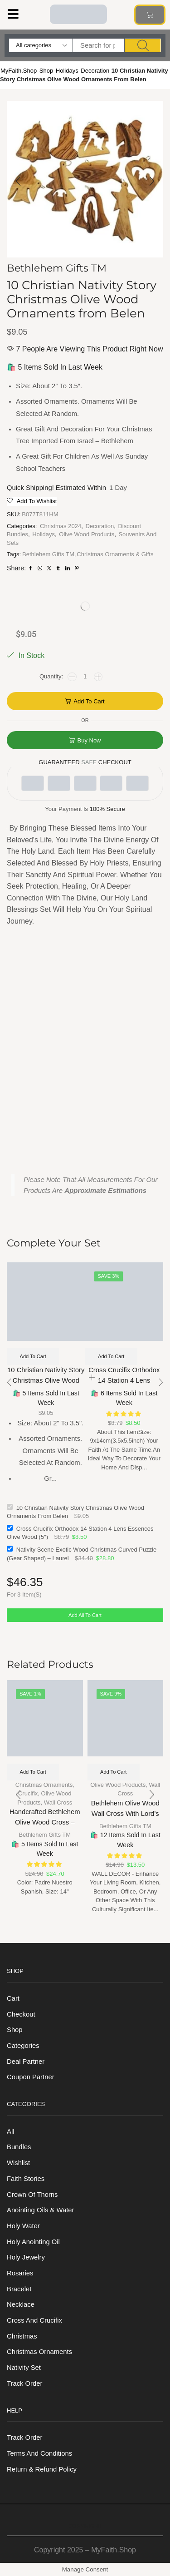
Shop (46, 70)
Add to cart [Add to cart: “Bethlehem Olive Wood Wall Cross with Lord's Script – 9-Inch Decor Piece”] (113, 1772)
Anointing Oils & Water (40, 2210)
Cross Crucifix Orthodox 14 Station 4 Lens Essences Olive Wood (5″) (124, 1380)
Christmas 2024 (60, 526)
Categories (23, 2045)
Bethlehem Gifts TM (48, 554)
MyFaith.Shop (18, 70)
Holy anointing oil (33, 2241)
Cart (13, 1998)
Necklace (20, 2304)
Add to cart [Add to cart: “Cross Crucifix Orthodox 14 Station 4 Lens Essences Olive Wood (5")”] (111, 1356)
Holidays (67, 70)
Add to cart (88, 701)
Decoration (95, 70)
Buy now (89, 740)
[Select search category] (41, 45)
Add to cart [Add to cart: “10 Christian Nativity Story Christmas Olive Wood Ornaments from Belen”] (33, 1356)
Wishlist (18, 2162)
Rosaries (20, 2273)
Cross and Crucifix (34, 2320)
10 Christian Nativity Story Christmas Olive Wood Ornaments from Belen (45, 1380)
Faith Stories (25, 2178)
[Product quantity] (85, 676)
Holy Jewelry (26, 2257)
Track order (24, 2383)
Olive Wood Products (86, 534)
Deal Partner (25, 2061)
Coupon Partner (30, 2077)
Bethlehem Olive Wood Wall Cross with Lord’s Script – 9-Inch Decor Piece (125, 1819)
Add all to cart (85, 1615)
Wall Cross (58, 1802)
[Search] (143, 45)
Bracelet (19, 2289)
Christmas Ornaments (44, 1784)
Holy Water (23, 2226)
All (10, 2131)
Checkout (21, 2014)
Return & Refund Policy (42, 2469)
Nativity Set (24, 2367)
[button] (13, 14)
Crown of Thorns (32, 2194)
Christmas (22, 2336)
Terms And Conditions (39, 2453)
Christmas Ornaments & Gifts (115, 554)
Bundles (19, 2147)
